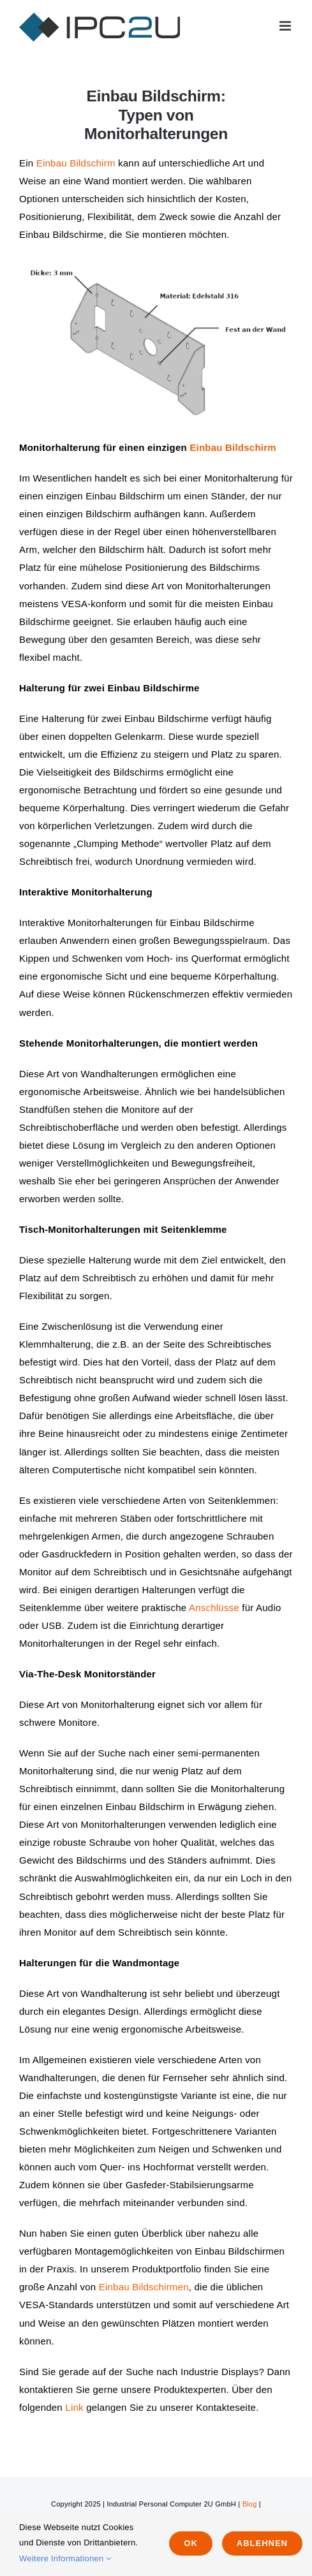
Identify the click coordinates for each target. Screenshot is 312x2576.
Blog (249, 2504)
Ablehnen (262, 2543)
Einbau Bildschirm (75, 163)
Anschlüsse (214, 1607)
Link (74, 2407)
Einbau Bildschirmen (144, 2286)
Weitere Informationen (65, 2558)
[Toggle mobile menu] (286, 26)
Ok (191, 2543)
